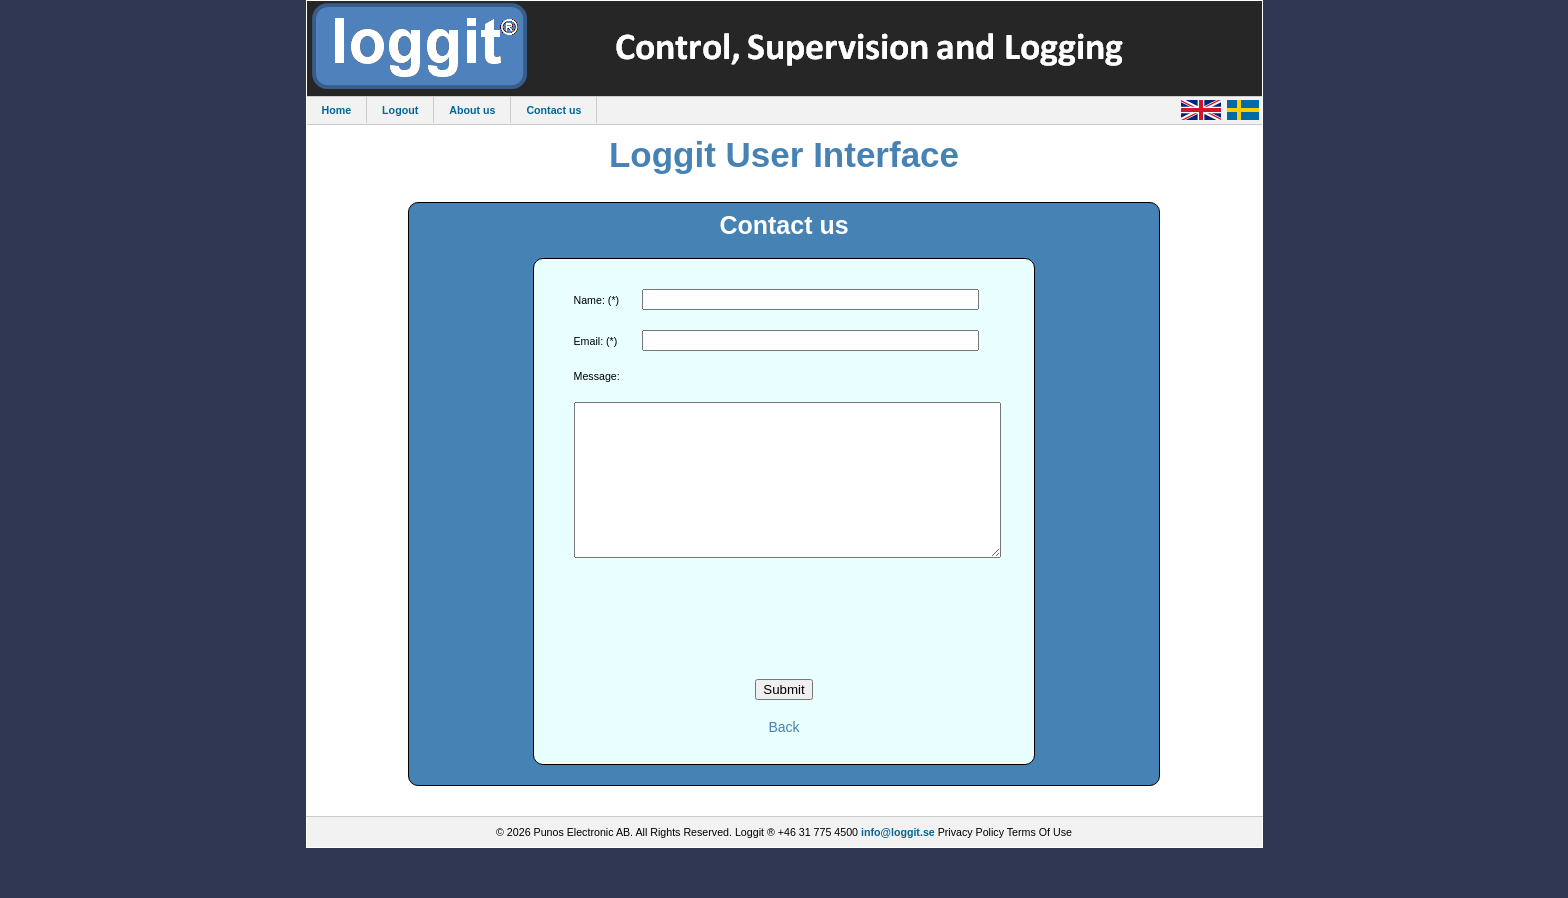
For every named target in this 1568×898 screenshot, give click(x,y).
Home (337, 110)
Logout (400, 110)
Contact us (553, 110)
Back (783, 757)
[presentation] (784, 649)
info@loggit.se (898, 862)
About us (472, 110)
